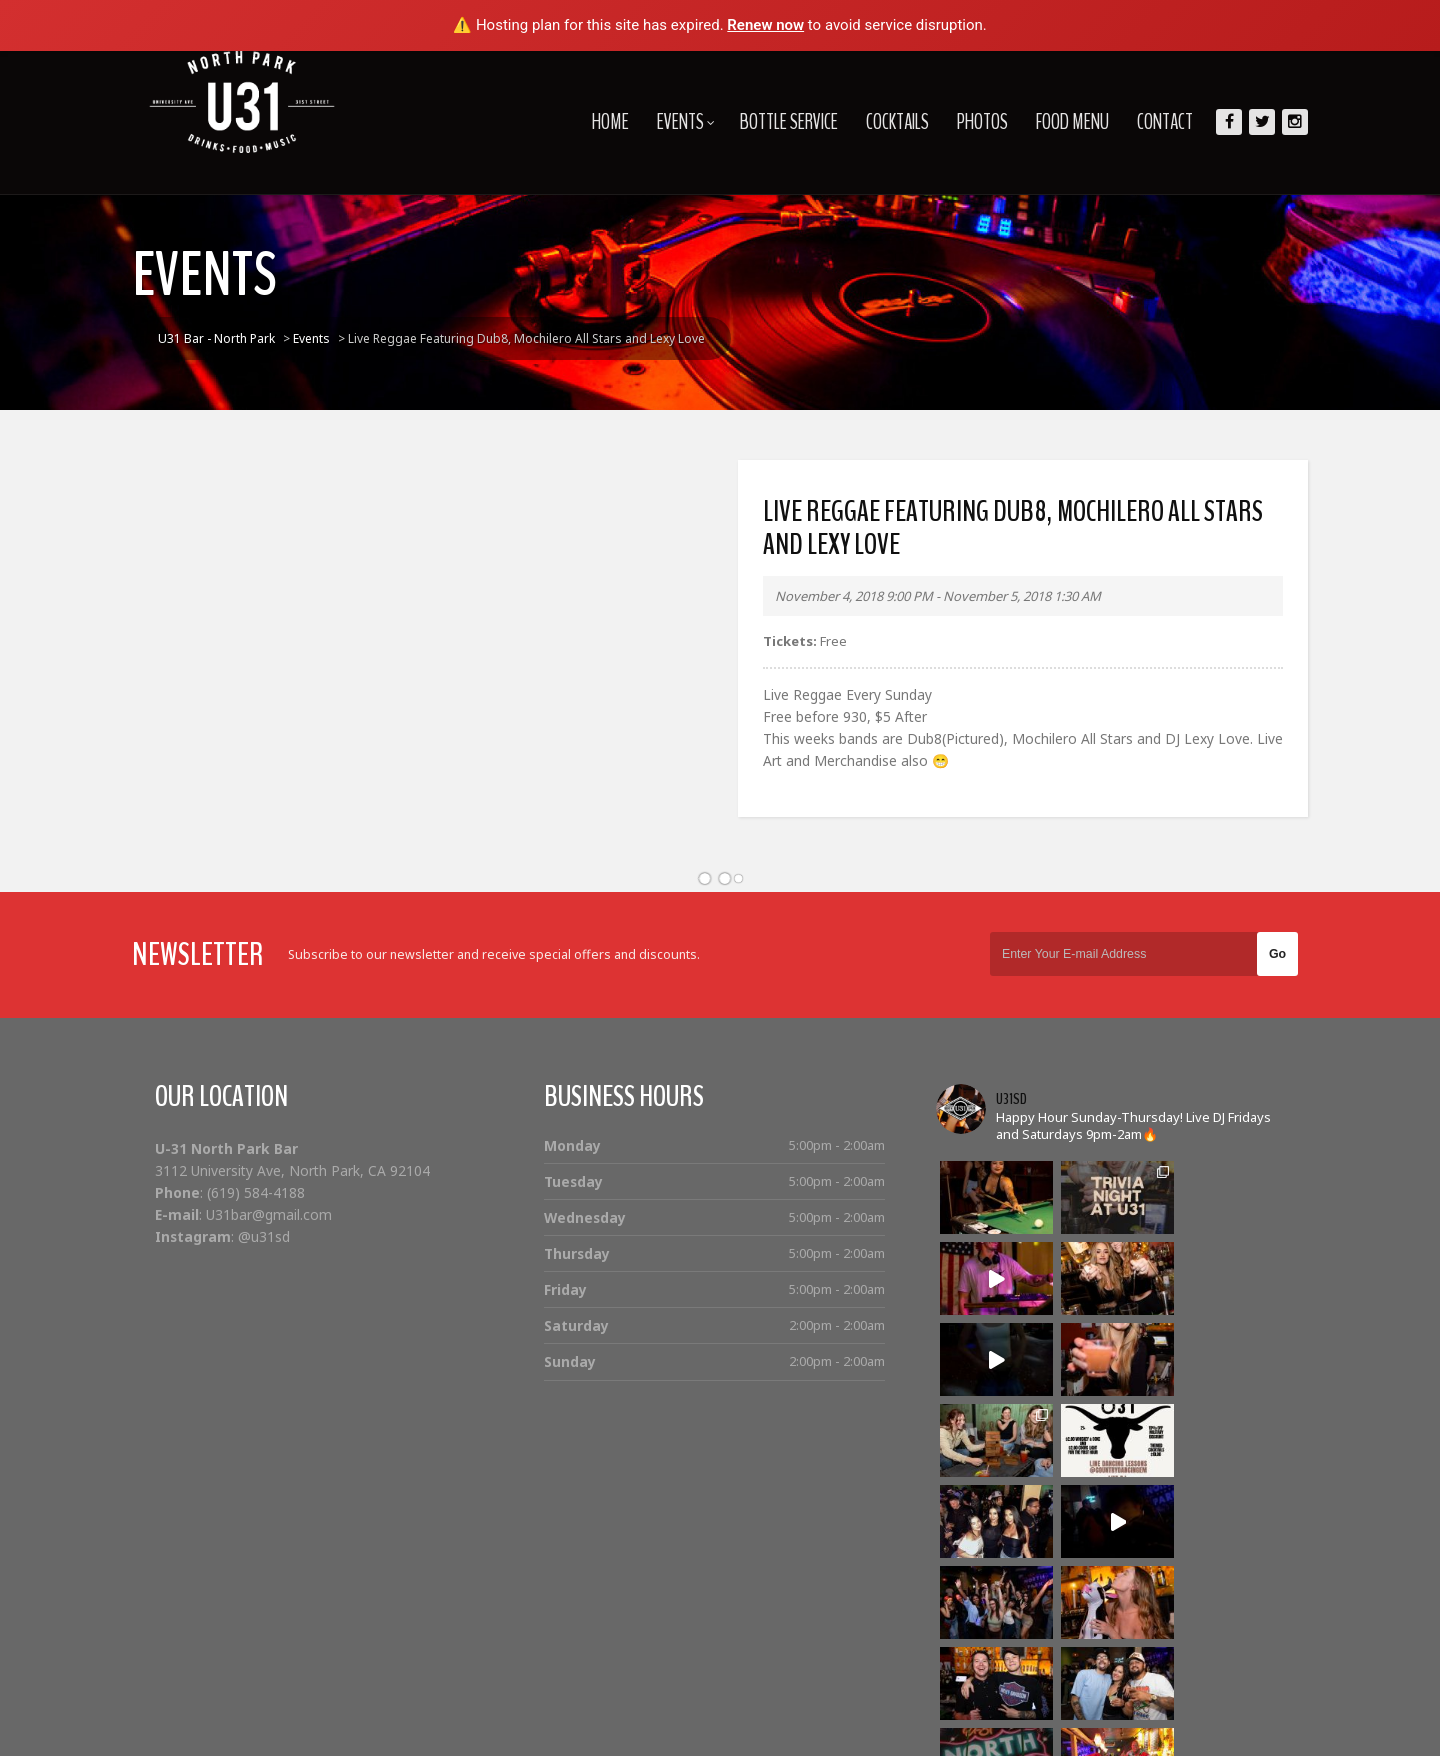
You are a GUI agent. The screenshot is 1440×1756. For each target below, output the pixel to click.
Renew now (765, 25)
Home (592, 122)
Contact (1147, 122)
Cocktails (879, 122)
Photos (964, 122)
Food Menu (1054, 122)
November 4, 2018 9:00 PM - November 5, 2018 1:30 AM (937, 596)
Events (668, 122)
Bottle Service (771, 122)
